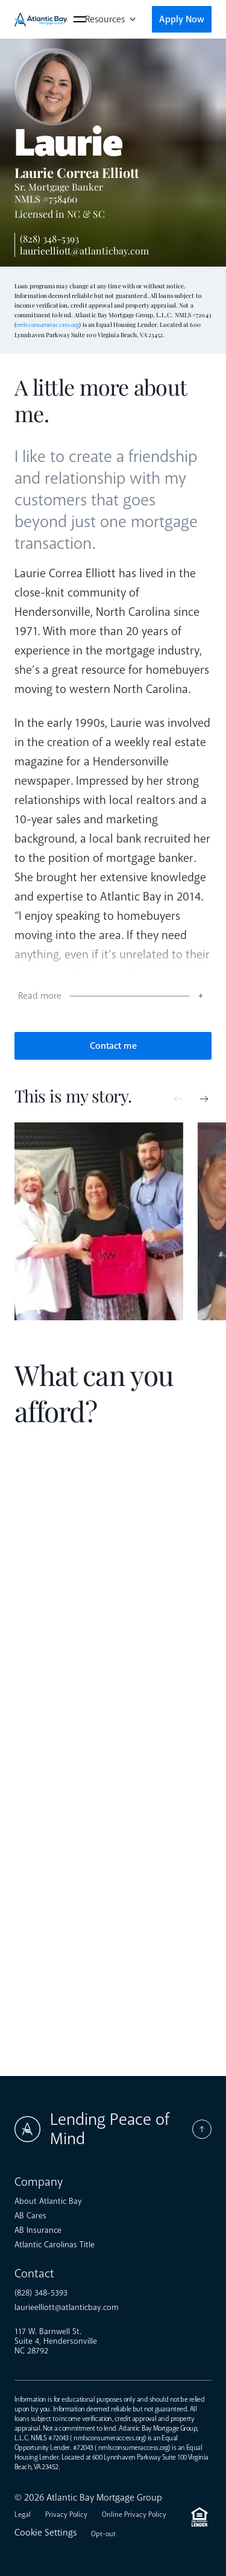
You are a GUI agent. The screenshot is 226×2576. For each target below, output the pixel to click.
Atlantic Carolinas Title (54, 2245)
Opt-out (103, 2534)
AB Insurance (37, 2230)
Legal (22, 2514)
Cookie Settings (45, 2533)
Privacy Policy (66, 2514)
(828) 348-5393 (49, 238)
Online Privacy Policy (134, 2514)
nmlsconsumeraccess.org (47, 325)
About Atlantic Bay (48, 2201)
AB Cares (30, 2216)
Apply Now (181, 19)
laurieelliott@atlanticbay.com (84, 250)
